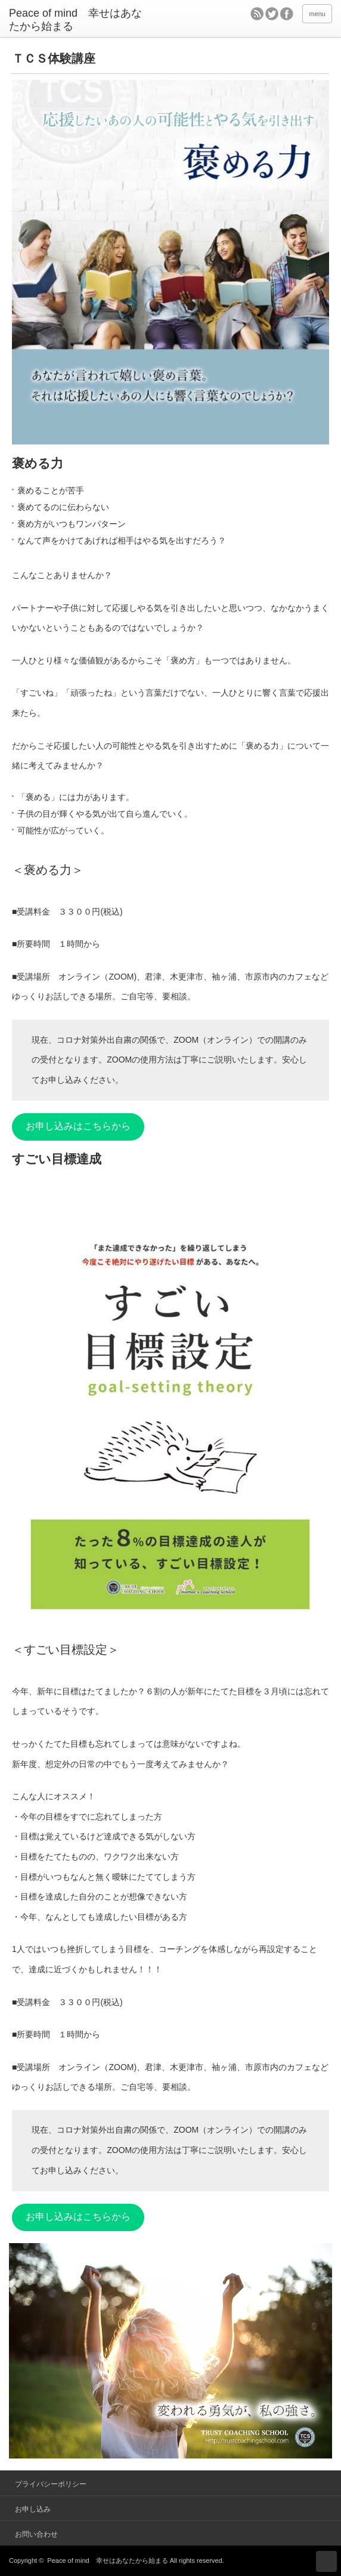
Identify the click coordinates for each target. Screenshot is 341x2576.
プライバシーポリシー (50, 2484)
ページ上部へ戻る (326, 2561)
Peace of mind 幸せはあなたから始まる (107, 2560)
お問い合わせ (36, 2534)
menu (317, 13)
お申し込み (33, 2509)
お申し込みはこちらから (78, 1126)
